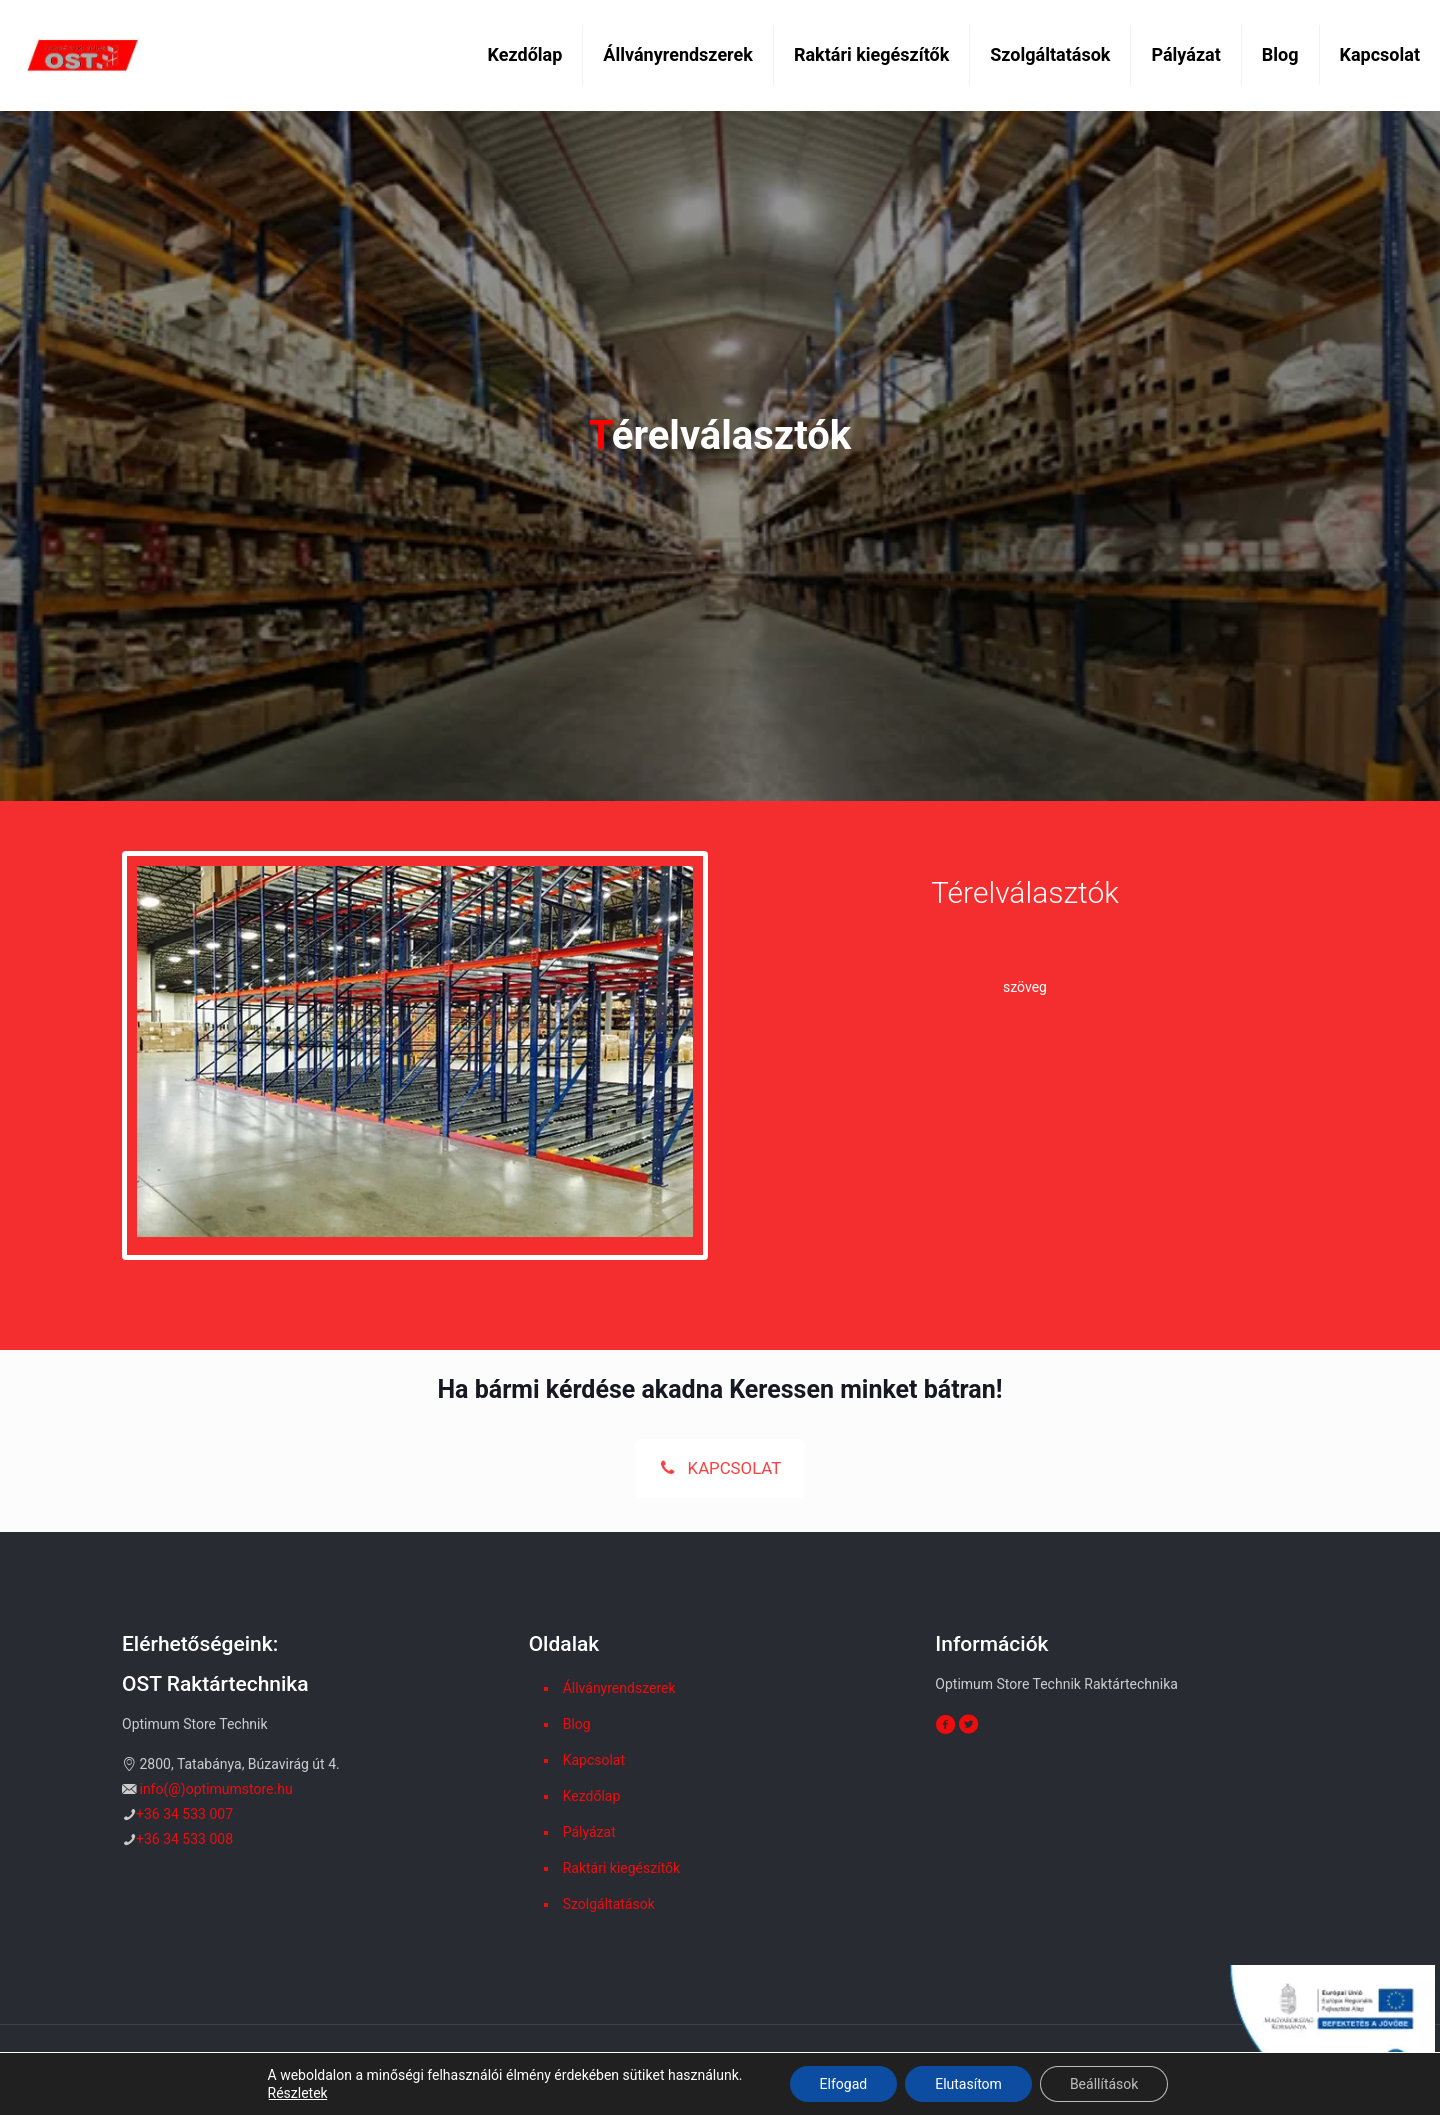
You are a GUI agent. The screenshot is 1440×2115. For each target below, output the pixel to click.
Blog (577, 1724)
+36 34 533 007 (184, 1814)
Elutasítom (968, 2084)
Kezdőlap (592, 1796)
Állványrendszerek (619, 1688)
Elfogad (844, 2084)
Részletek (298, 2093)
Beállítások (1104, 2084)
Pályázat (589, 1832)
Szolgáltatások (609, 1904)
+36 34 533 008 (184, 1839)
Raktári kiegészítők (622, 1868)
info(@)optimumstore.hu (215, 1789)
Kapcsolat (594, 1760)
